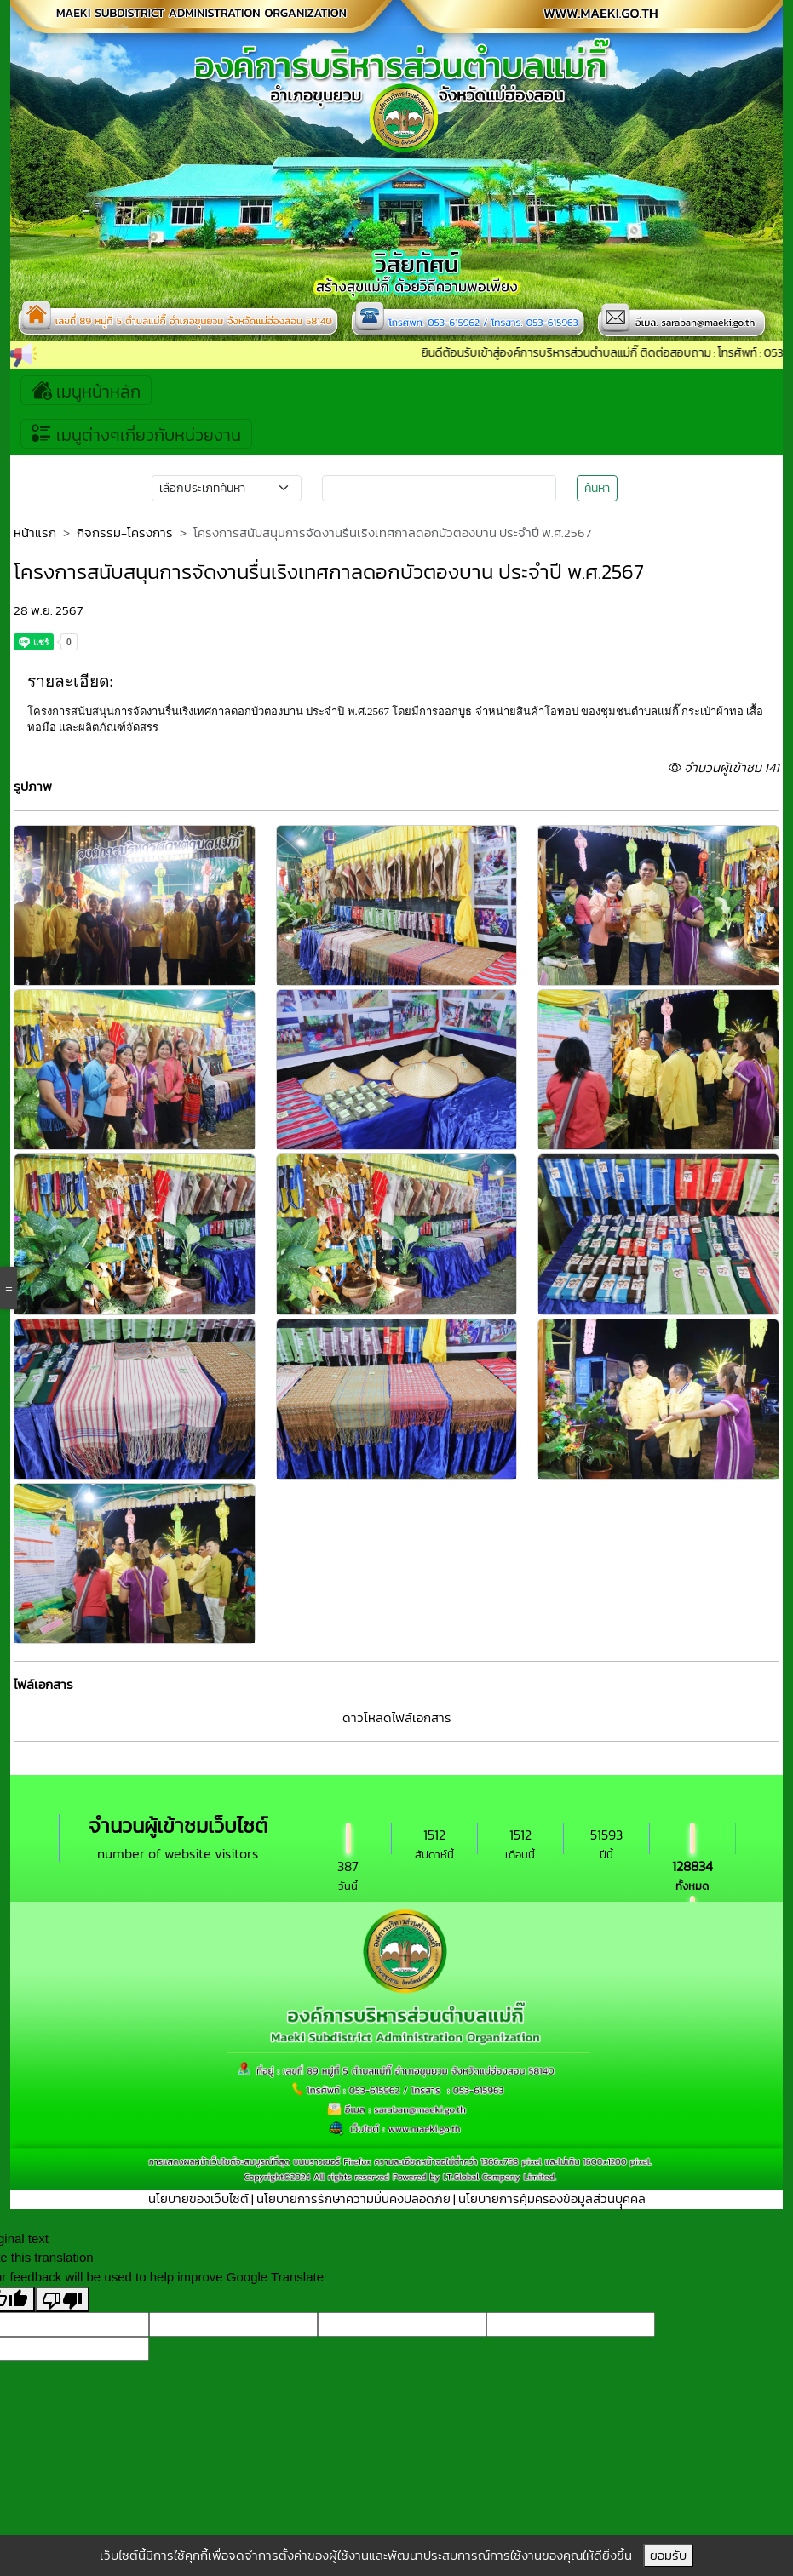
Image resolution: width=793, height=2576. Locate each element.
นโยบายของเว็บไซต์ (198, 2198)
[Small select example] (227, 488)
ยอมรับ (668, 2555)
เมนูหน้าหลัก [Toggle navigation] (86, 390)
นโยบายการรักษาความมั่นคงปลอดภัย (353, 2198)
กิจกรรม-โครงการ (125, 532)
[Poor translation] (62, 2299)
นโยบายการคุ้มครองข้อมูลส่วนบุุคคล (552, 2198)
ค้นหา (597, 488)
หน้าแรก (35, 532)
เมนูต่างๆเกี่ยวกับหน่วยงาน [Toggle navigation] (136, 434)
